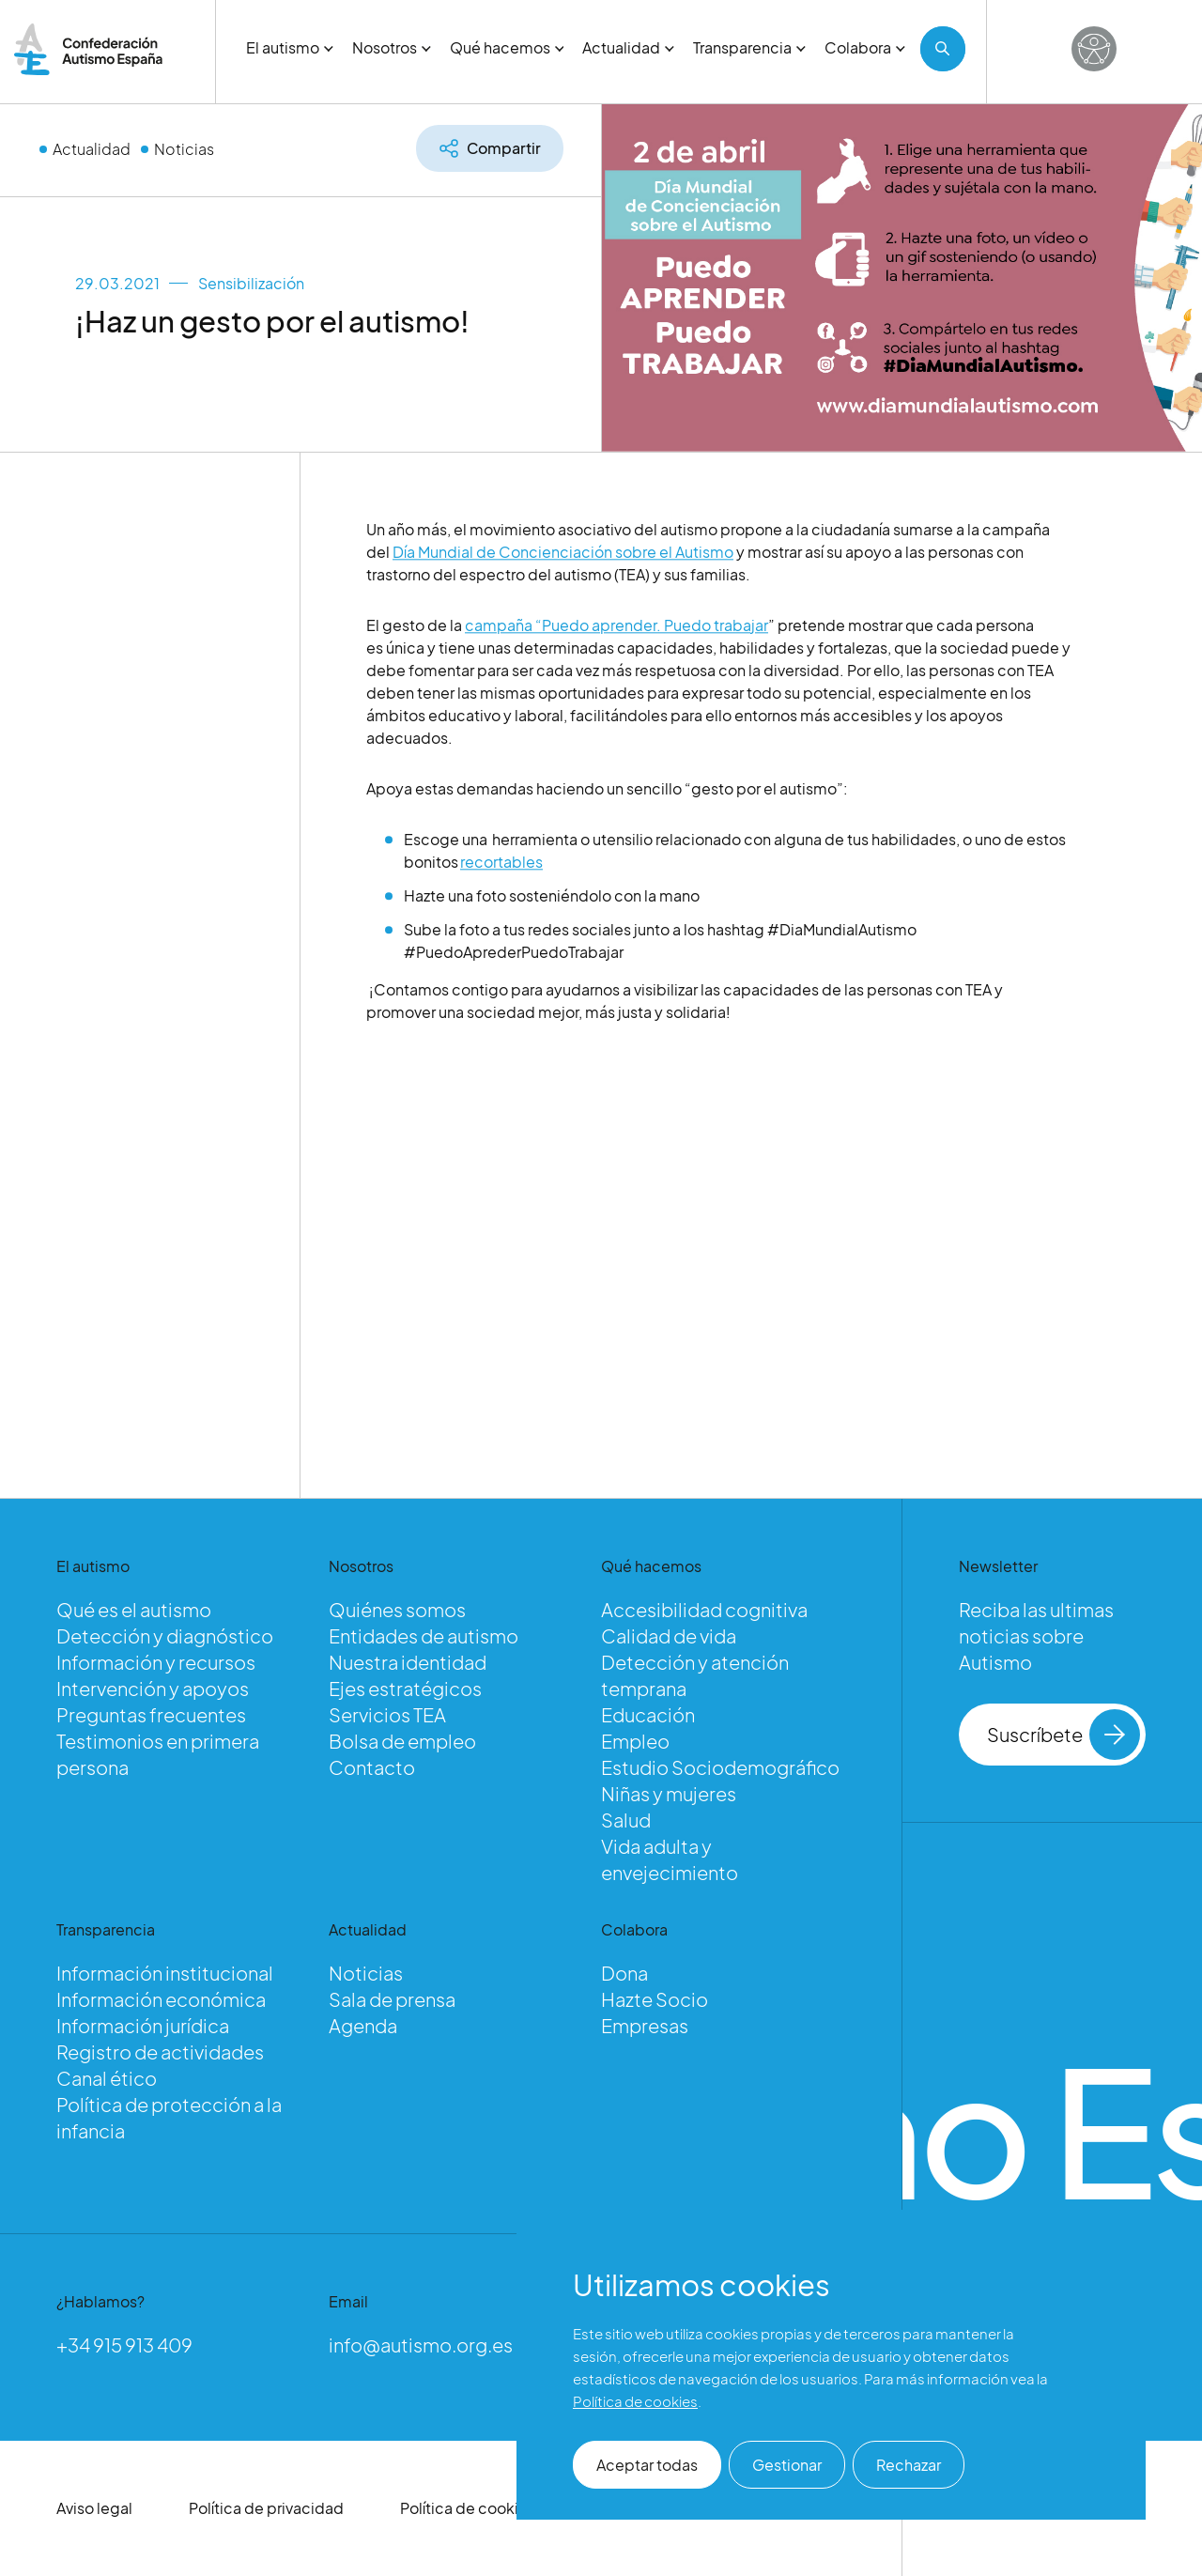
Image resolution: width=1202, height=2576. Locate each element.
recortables (501, 868)
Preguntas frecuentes (151, 1714)
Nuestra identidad (407, 1662)
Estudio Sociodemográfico (720, 1767)
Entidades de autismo (423, 1635)
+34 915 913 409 (124, 2344)
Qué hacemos (507, 47)
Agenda (363, 2025)
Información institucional (164, 1972)
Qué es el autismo (133, 1609)
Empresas (644, 2025)
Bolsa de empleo (402, 1740)
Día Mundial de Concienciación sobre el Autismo (563, 558)
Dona (624, 1972)
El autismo (289, 47)
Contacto (372, 1767)
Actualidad (628, 47)
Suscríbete (1063, 1734)
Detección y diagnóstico (164, 1635)
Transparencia (749, 47)
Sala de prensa (392, 1999)
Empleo (635, 1740)
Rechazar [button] (908, 2465)
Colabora (864, 47)
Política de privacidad (266, 2508)
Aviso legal (94, 2508)
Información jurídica (142, 2025)
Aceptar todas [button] (647, 2465)
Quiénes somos (397, 1609)
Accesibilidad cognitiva (704, 1609)
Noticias (184, 149)
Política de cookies (467, 2508)
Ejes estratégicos (405, 1688)
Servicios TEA (387, 1714)
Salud (626, 1819)
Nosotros (391, 47)
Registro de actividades (160, 2051)
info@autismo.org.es (421, 2344)
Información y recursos (155, 1662)
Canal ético (106, 2078)
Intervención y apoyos (152, 1688)
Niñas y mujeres (668, 1793)
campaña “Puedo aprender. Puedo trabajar (616, 631)
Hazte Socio (654, 1999)
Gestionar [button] (787, 2465)
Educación (648, 1714)
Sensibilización (251, 283)
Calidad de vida (668, 1635)
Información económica (161, 1999)
